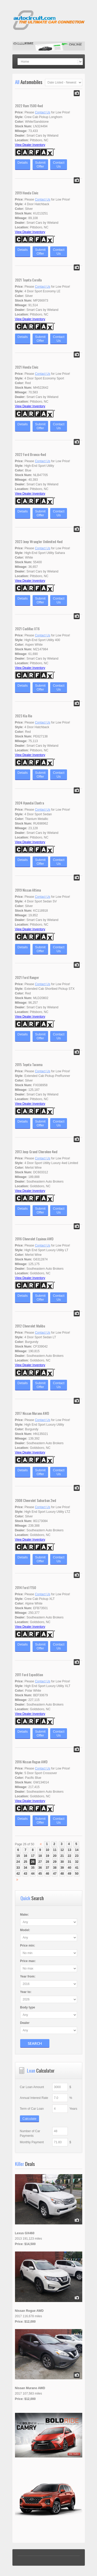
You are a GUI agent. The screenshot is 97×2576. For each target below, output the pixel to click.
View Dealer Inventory (30, 145)
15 (18, 1856)
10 (47, 1850)
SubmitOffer (40, 164)
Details (23, 164)
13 (69, 1850)
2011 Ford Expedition (29, 1674)
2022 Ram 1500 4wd (29, 105)
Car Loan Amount (32, 2087)
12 (62, 1850)
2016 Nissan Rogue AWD (31, 1761)
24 (18, 1862)
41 (76, 1867)
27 (40, 1862)
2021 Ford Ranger (27, 977)
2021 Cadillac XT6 (27, 628)
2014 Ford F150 (25, 1587)
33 (18, 1867)
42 (18, 1873)
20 (54, 1856)
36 (40, 1867)
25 (25, 1862)
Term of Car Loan (32, 2108)
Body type (27, 2007)
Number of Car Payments (30, 2133)
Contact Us (42, 112)
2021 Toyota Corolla (28, 279)
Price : (27, 1945)
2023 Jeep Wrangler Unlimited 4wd (39, 541)
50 (76, 1873)
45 (40, 1873)
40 (69, 1867)
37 (47, 1867)
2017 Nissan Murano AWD (32, 1413)
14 (76, 1850)
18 (40, 1856)
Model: (25, 1930)
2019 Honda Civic (26, 192)
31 (69, 1862)
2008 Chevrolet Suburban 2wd (35, 1500)
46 (47, 1873)
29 (54, 1862)
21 (62, 1856)
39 (62, 1867)
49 (69, 1873)
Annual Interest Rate (34, 2098)
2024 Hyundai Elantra (29, 802)
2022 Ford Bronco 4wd (30, 454)
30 (62, 1862)
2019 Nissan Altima (28, 890)
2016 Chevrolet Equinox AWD (34, 1238)
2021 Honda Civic (26, 367)
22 (69, 1856)
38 (54, 1867)
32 (76, 1862)
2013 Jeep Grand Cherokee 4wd (36, 1151)
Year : (27, 1976)
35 (32, 1867)
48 (62, 1873)
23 (76, 1856)
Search (35, 2043)
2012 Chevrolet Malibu (30, 1325)
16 (25, 1856)
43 (25, 1873)
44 (32, 1873)
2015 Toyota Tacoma (28, 1064)
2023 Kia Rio (23, 715)
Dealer (25, 2023)
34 (25, 1867)
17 (32, 1856)
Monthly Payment (32, 2142)
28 (47, 1862)
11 (54, 1850)
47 (54, 1873)
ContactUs (58, 164)
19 (47, 1856)
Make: (24, 1914)
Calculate (29, 2119)
